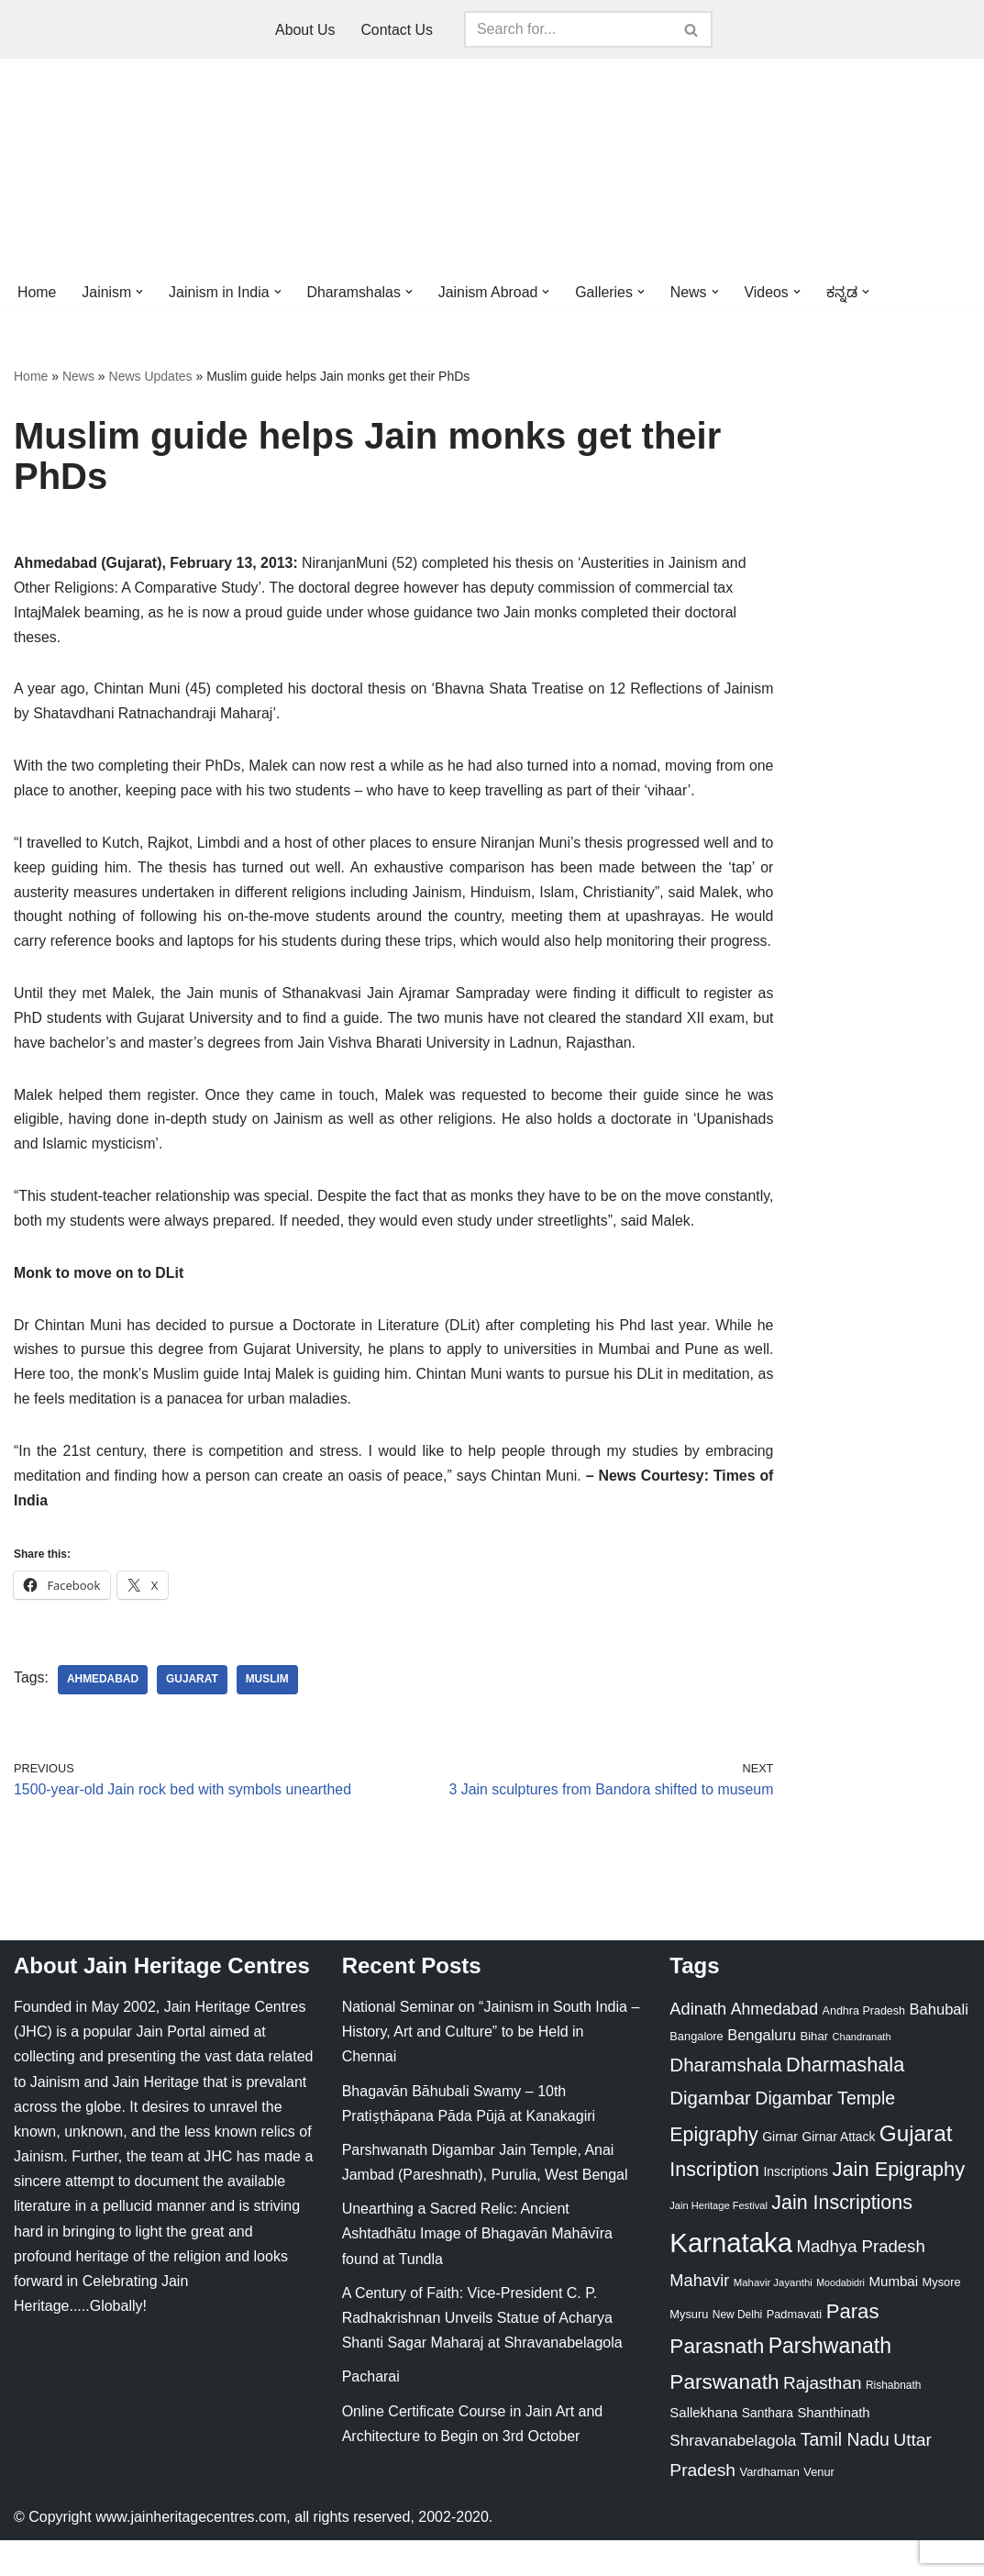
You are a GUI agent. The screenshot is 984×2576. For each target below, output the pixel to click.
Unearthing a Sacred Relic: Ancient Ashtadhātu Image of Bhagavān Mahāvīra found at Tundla (477, 2269)
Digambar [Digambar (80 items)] (710, 2134)
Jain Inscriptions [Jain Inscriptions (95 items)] (841, 2239)
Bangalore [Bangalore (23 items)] (696, 2072)
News (78, 377)
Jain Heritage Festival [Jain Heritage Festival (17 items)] (718, 2242)
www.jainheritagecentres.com (190, 2552)
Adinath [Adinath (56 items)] (697, 2044)
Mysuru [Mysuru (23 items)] (688, 2350)
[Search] (567, 29)
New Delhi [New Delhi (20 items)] (737, 2350)
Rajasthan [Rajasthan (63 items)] (822, 2418)
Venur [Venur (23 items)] (818, 2508)
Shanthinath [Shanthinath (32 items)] (833, 2448)
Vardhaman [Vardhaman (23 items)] (770, 2508)
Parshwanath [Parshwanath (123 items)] (829, 2382)
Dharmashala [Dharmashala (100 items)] (845, 2100)
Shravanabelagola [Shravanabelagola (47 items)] (732, 2477)
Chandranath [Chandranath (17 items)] (862, 2072)
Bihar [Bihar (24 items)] (814, 2072)
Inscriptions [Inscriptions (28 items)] (795, 2207)
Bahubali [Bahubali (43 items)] (938, 2045)
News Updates (151, 377)
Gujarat (193, 1714)
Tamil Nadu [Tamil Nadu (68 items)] (845, 2476)
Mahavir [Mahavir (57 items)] (699, 2316)
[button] (140, 291)
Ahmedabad (103, 1714)
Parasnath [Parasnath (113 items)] (716, 2382)
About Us (305, 30)
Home (37, 292)
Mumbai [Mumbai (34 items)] (893, 2317)
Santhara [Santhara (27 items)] (767, 2448)
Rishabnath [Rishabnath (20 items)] (893, 2421)
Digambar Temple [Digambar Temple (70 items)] (825, 2134)
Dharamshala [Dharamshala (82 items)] (725, 2100)
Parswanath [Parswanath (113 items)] (724, 2417)
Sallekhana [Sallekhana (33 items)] (703, 2448)
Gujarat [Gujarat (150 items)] (916, 2169)
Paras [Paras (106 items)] (852, 2347)
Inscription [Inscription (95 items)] (714, 2205)
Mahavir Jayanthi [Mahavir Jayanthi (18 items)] (773, 2318)
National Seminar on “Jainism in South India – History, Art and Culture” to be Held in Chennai (491, 2067)
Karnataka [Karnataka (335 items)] (730, 2278)
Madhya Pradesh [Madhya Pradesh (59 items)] (860, 2282)
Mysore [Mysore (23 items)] (942, 2318)
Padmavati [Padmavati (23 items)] (795, 2350)
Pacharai (371, 2413)
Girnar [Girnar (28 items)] (780, 2172)
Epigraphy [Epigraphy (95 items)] (713, 2171)
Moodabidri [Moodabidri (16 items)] (840, 2318)
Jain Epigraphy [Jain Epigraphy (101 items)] (898, 2204)
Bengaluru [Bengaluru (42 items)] (761, 2070)
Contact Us (396, 30)
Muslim (268, 1714)
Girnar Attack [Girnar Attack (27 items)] (838, 2172)
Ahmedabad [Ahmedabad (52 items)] (774, 2045)
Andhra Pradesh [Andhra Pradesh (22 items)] (864, 2046)
